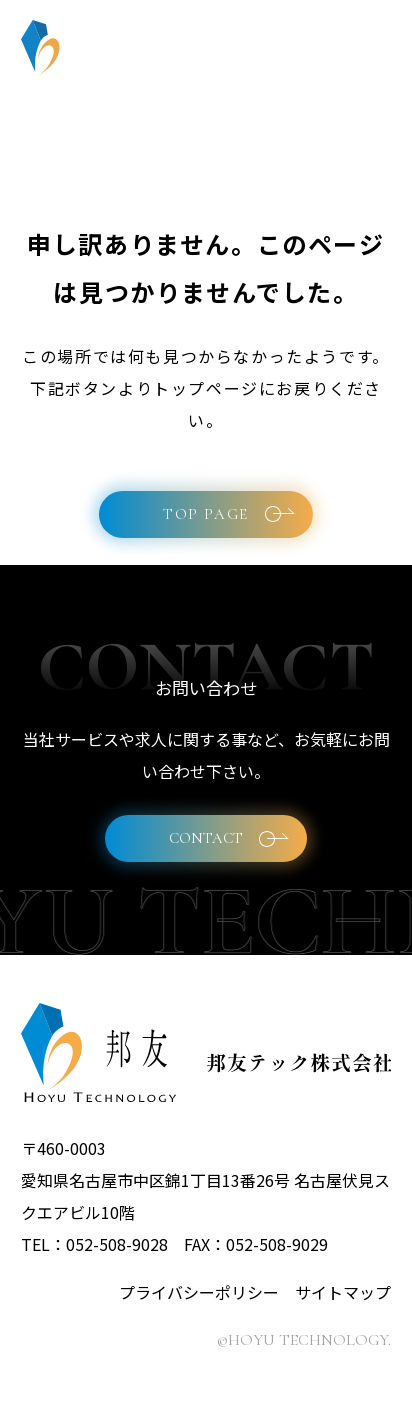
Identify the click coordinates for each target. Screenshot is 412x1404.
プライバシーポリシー (199, 1292)
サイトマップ (343, 1292)
